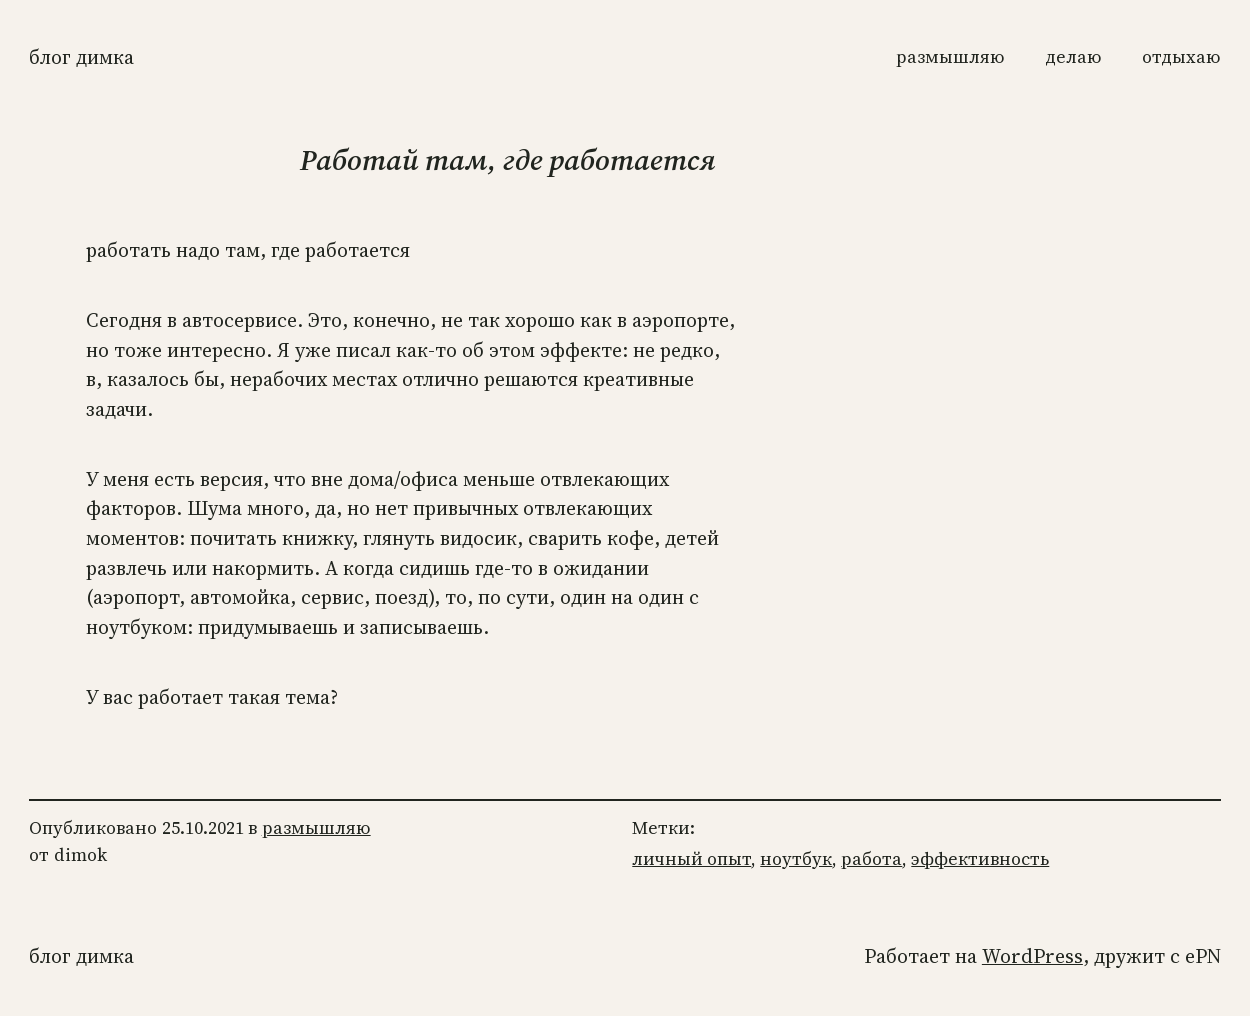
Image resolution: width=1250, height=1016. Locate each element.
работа (871, 859)
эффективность (980, 859)
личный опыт (691, 859)
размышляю (316, 828)
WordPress (1032, 956)
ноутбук (796, 859)
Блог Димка (81, 57)
